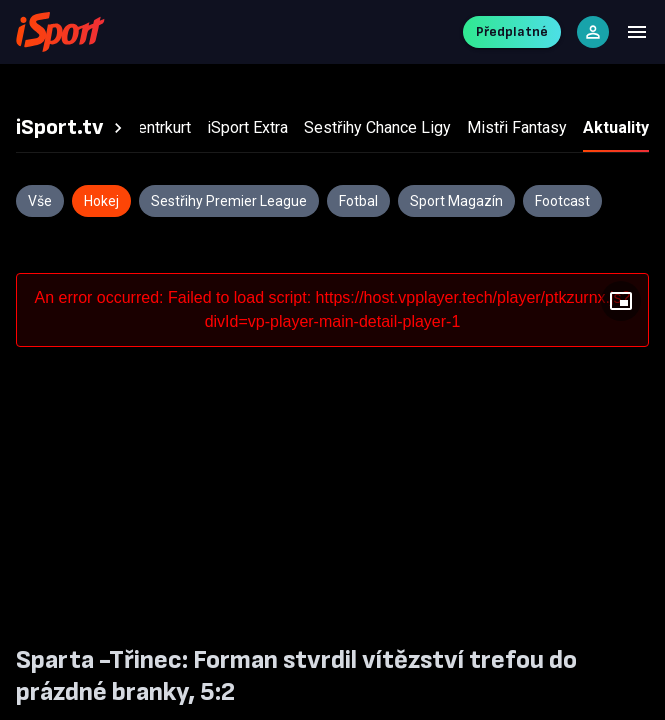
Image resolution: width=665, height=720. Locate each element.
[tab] (72, 128)
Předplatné (512, 31)
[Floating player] (621, 301)
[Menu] (637, 32)
